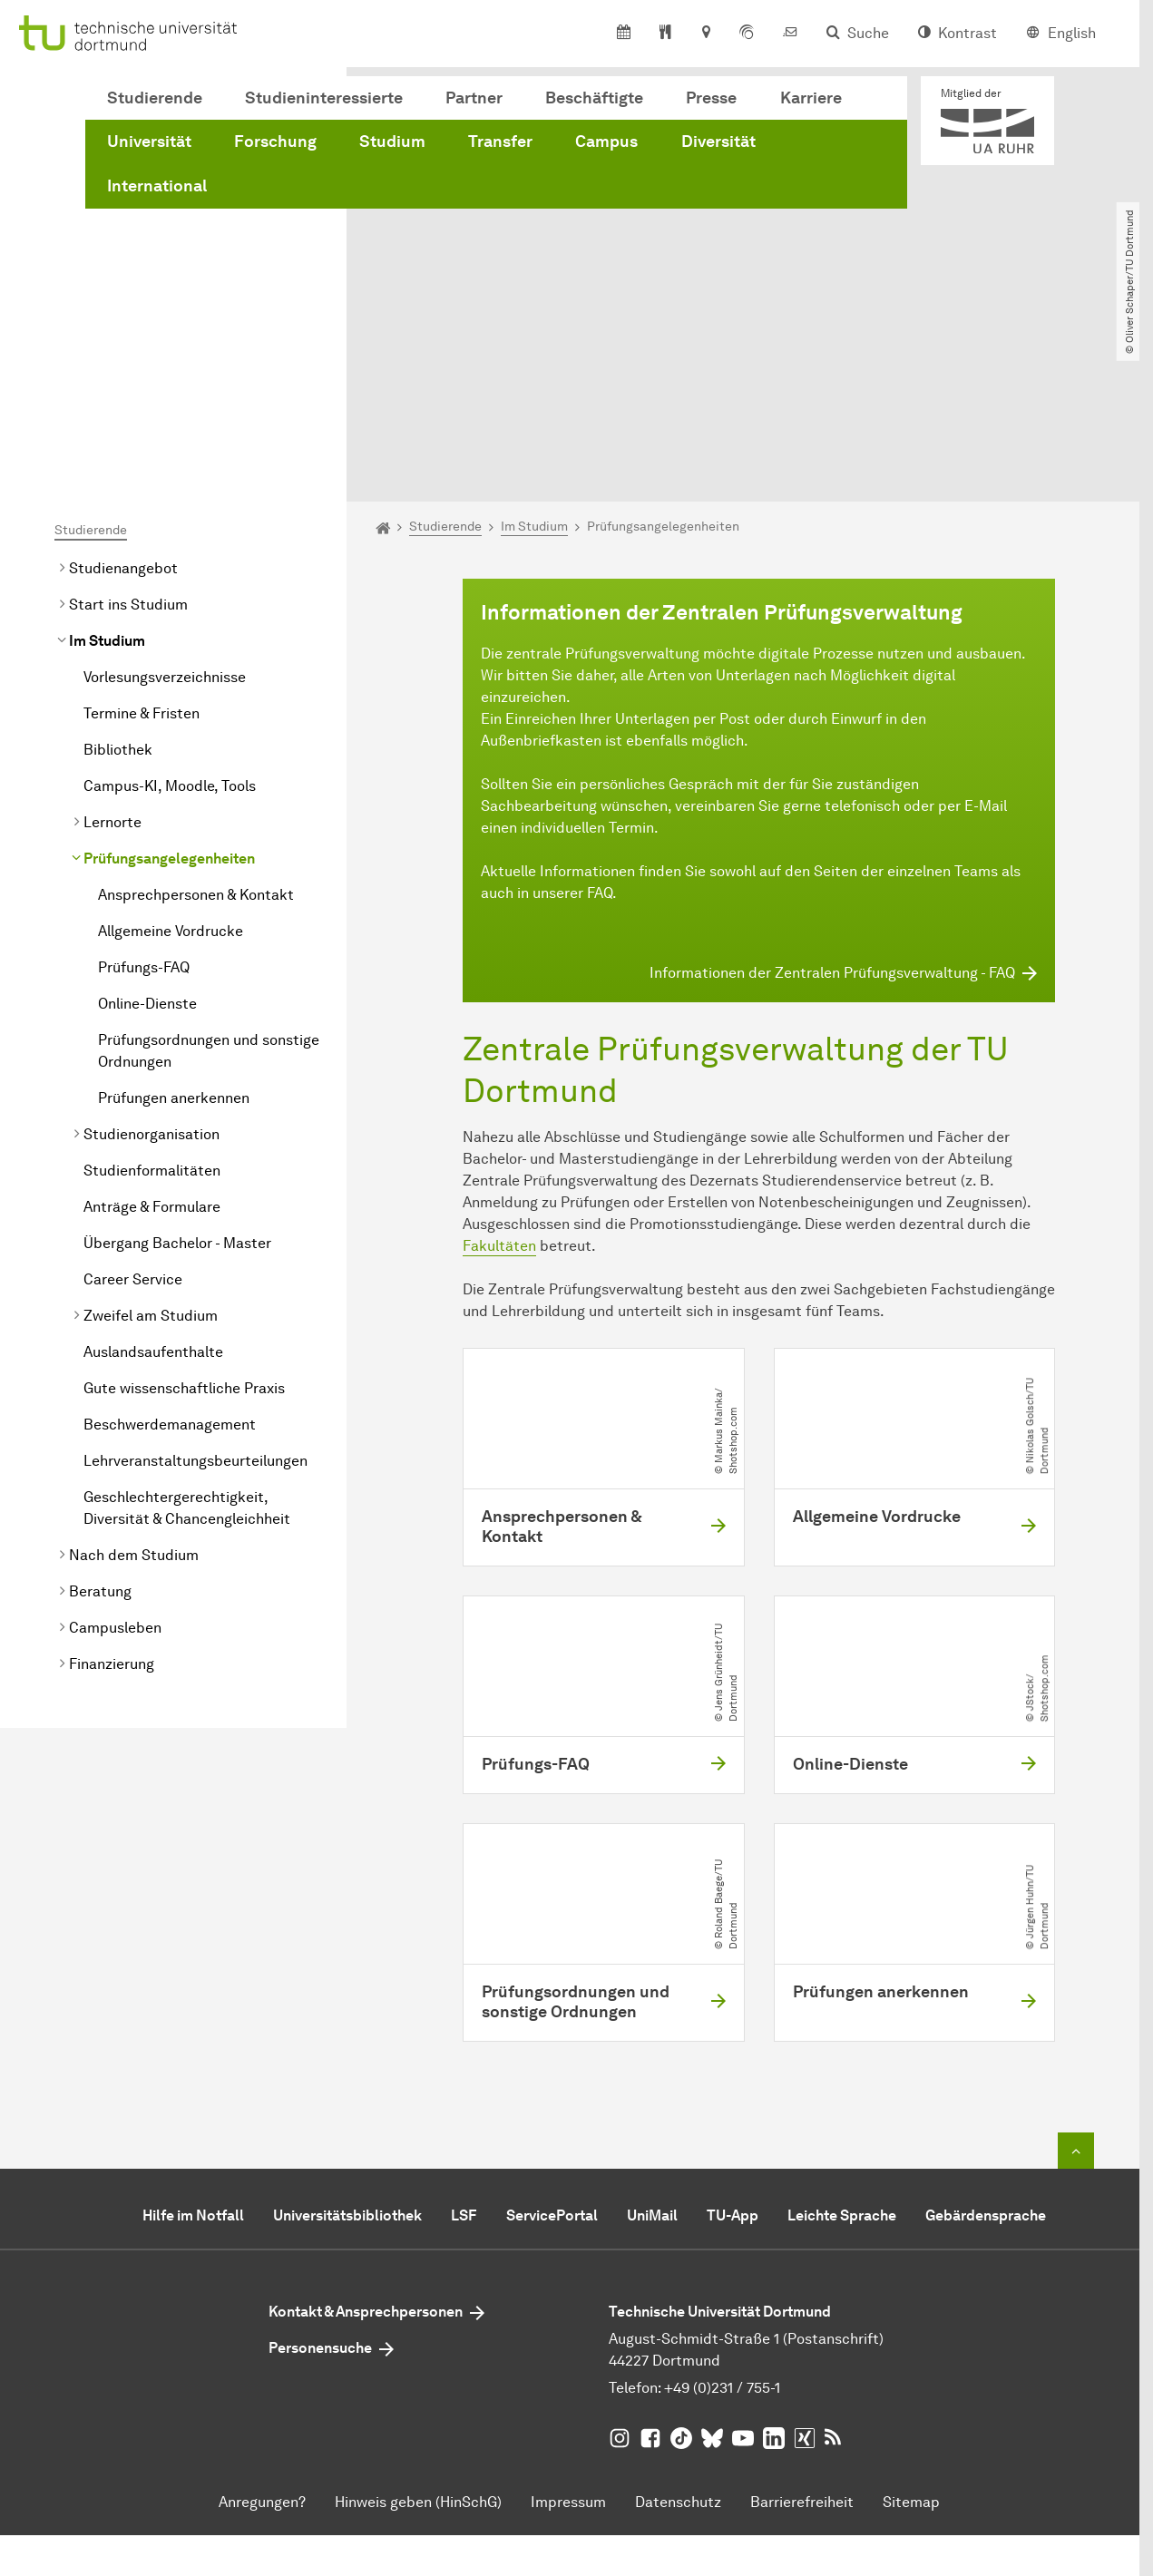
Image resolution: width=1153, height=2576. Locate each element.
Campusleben (115, 1446)
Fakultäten (499, 1064)
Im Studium (107, 459)
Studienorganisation (151, 952)
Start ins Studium (128, 423)
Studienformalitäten (151, 989)
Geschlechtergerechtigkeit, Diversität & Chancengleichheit (186, 1326)
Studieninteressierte (324, 98)
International (157, 186)
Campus (606, 141)
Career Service (132, 1098)
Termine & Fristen (141, 532)
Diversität (718, 141)
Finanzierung (111, 1482)
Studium (392, 141)
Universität (149, 141)
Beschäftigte (594, 98)
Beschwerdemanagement (169, 1243)
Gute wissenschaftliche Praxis (184, 1206)
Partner (474, 98)
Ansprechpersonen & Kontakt (196, 713)
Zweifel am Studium (150, 1134)
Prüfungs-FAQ (144, 786)
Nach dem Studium (134, 1373)
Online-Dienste (147, 822)
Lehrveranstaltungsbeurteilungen (195, 1279)
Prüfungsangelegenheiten (169, 677)
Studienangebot (123, 386)
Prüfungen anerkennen (173, 916)
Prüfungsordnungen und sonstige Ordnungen (208, 869)
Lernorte (112, 640)
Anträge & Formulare (151, 1025)
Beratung (100, 1410)
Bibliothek (117, 568)
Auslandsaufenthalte (153, 1170)
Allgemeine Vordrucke (170, 749)
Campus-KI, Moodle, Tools (169, 604)
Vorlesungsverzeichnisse (164, 495)
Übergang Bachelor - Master (177, 1061)
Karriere (811, 98)
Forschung (275, 141)
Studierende (154, 98)
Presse (711, 98)
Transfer (500, 141)
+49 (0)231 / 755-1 (722, 2207)
